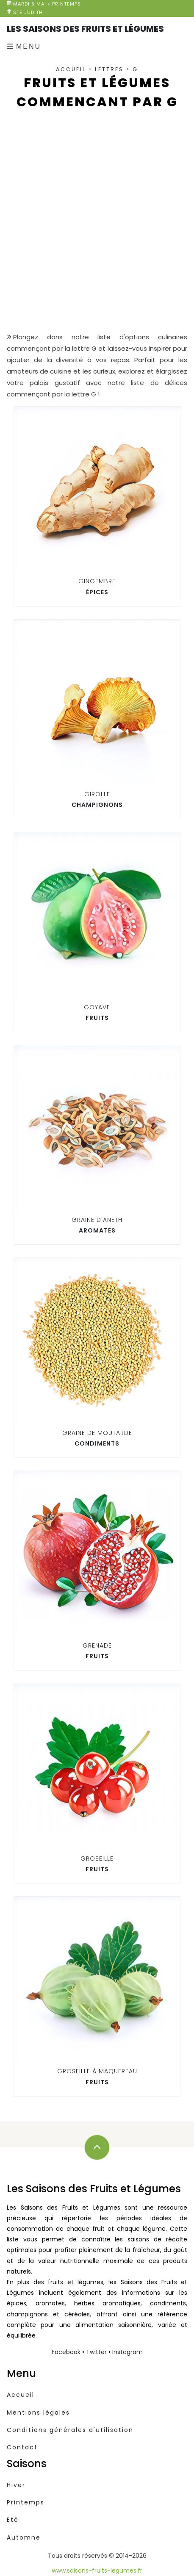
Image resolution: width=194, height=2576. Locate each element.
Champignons (97, 804)
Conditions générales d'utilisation (70, 2430)
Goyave (97, 1007)
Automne (24, 2537)
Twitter (96, 2352)
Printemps (25, 2502)
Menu (28, 46)
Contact (22, 2447)
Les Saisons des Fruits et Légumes (85, 29)
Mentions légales (38, 2412)
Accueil (71, 69)
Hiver (16, 2485)
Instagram (127, 2352)
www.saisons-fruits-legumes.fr (97, 2570)
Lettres (109, 69)
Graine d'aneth (97, 1220)
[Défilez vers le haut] (97, 2147)
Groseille (97, 1858)
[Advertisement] (97, 228)
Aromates (97, 1230)
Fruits (97, 1018)
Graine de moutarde (97, 1433)
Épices (97, 592)
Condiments (97, 1443)
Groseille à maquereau (97, 2071)
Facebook (66, 2352)
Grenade (97, 1645)
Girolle (97, 794)
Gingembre (97, 581)
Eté (13, 2519)
